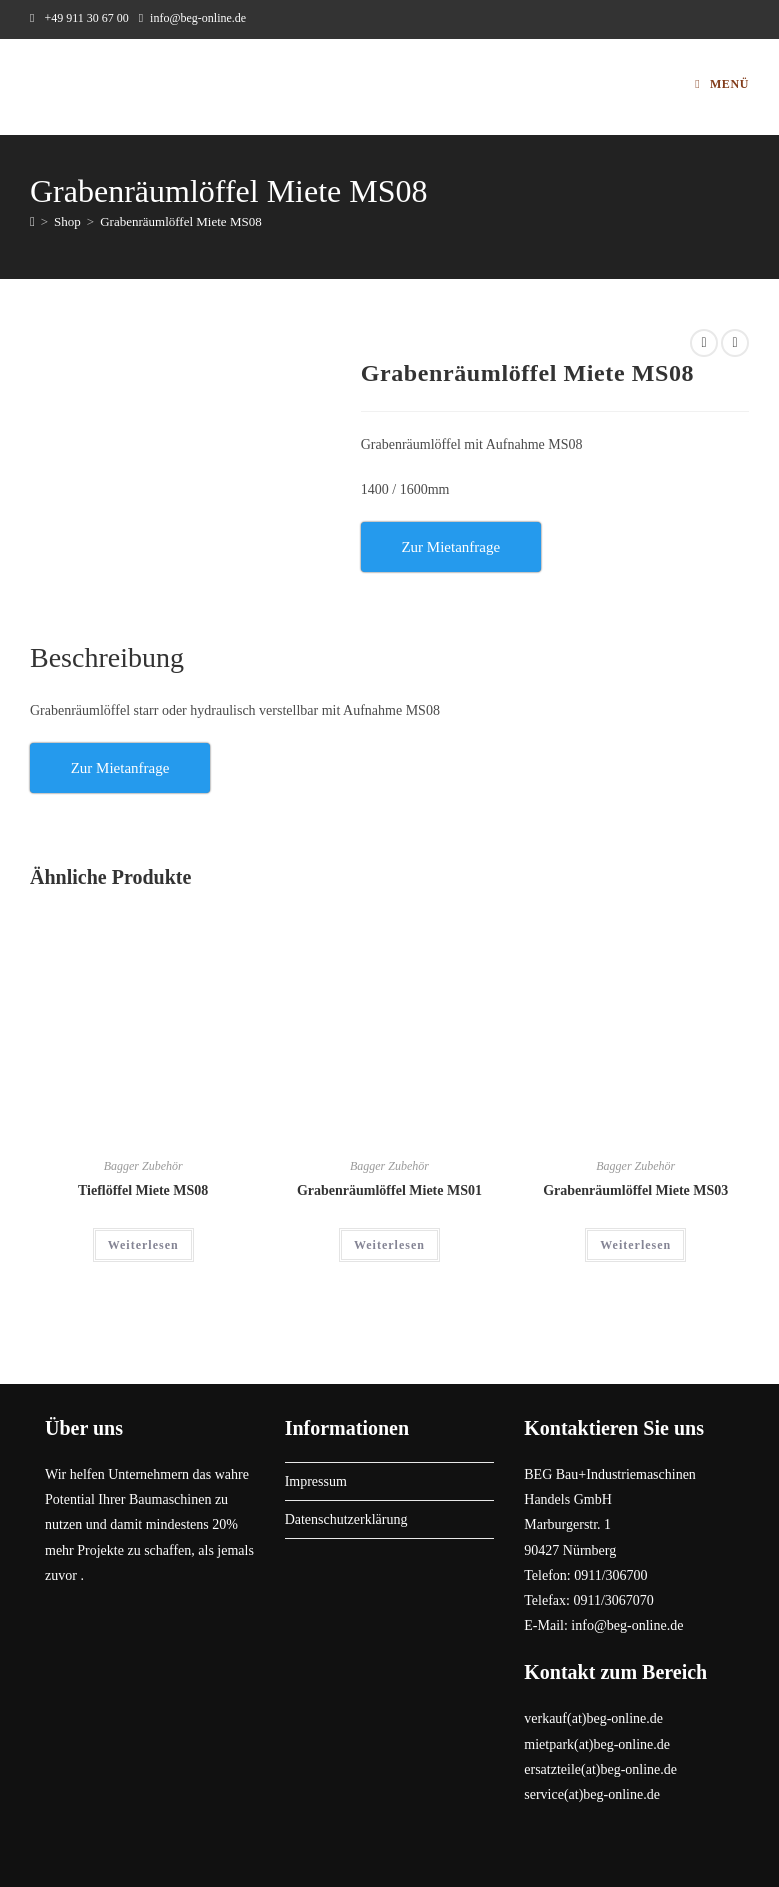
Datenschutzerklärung (346, 1519)
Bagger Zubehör (143, 1166)
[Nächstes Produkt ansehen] (735, 343)
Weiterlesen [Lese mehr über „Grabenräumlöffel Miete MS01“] (389, 1245)
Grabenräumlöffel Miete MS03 (635, 1190)
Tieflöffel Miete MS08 (143, 1190)
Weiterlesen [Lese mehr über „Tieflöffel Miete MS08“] (143, 1245)
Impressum (316, 1481)
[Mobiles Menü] (722, 84)
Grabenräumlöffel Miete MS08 (181, 221)
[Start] (32, 221)
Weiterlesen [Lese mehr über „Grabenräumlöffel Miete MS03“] (635, 1245)
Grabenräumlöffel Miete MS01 (389, 1190)
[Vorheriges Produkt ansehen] (704, 343)
